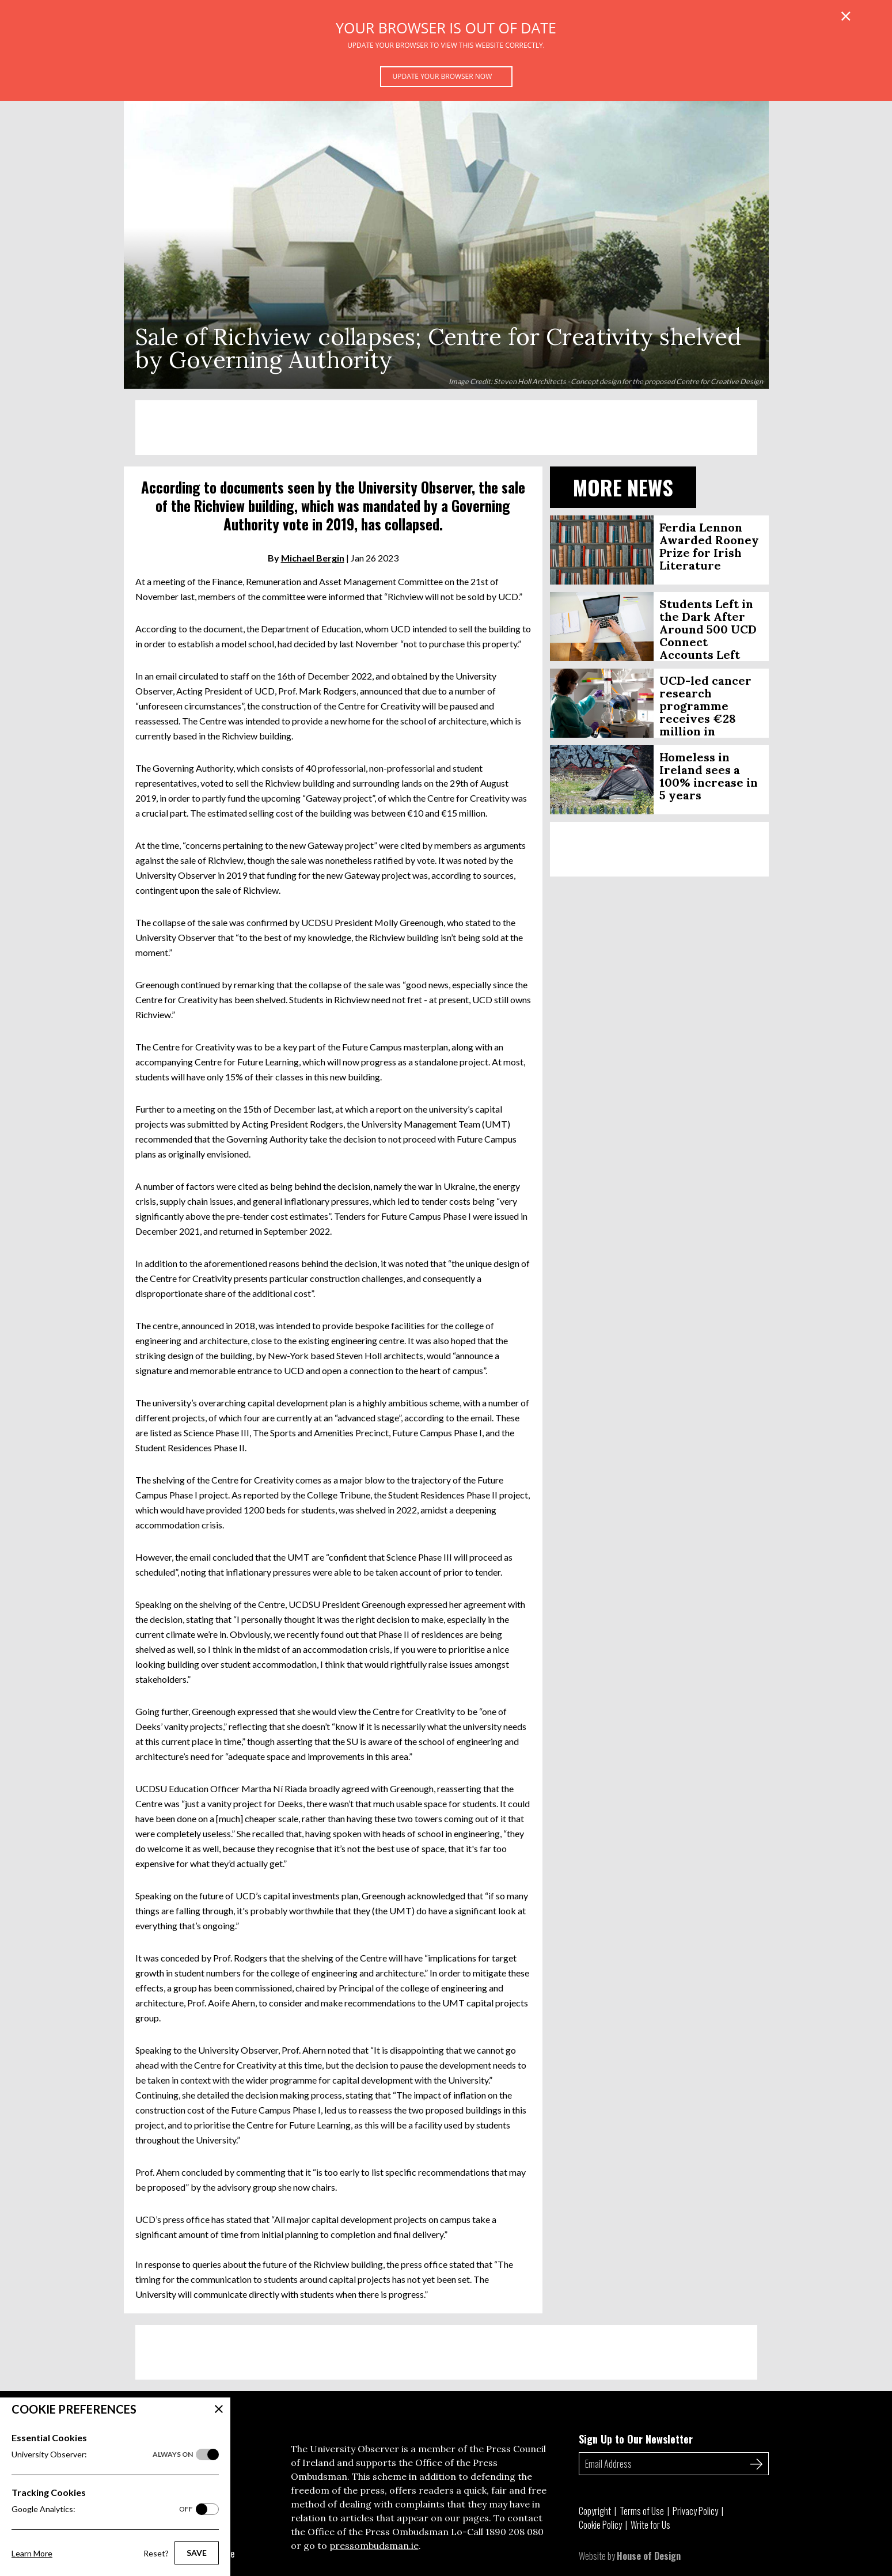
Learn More (32, 2553)
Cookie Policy (600, 2525)
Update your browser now (442, 76)
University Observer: (102, 2454)
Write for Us (650, 2525)
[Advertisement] (446, 427)
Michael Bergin (312, 557)
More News (623, 487)
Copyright (595, 2511)
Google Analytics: (102, 2509)
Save (197, 2553)
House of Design (649, 2556)
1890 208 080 (514, 2531)
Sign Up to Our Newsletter (636, 2438)
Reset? (156, 2553)
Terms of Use (642, 2511)
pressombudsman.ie (374, 2545)
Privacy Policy (695, 2511)
